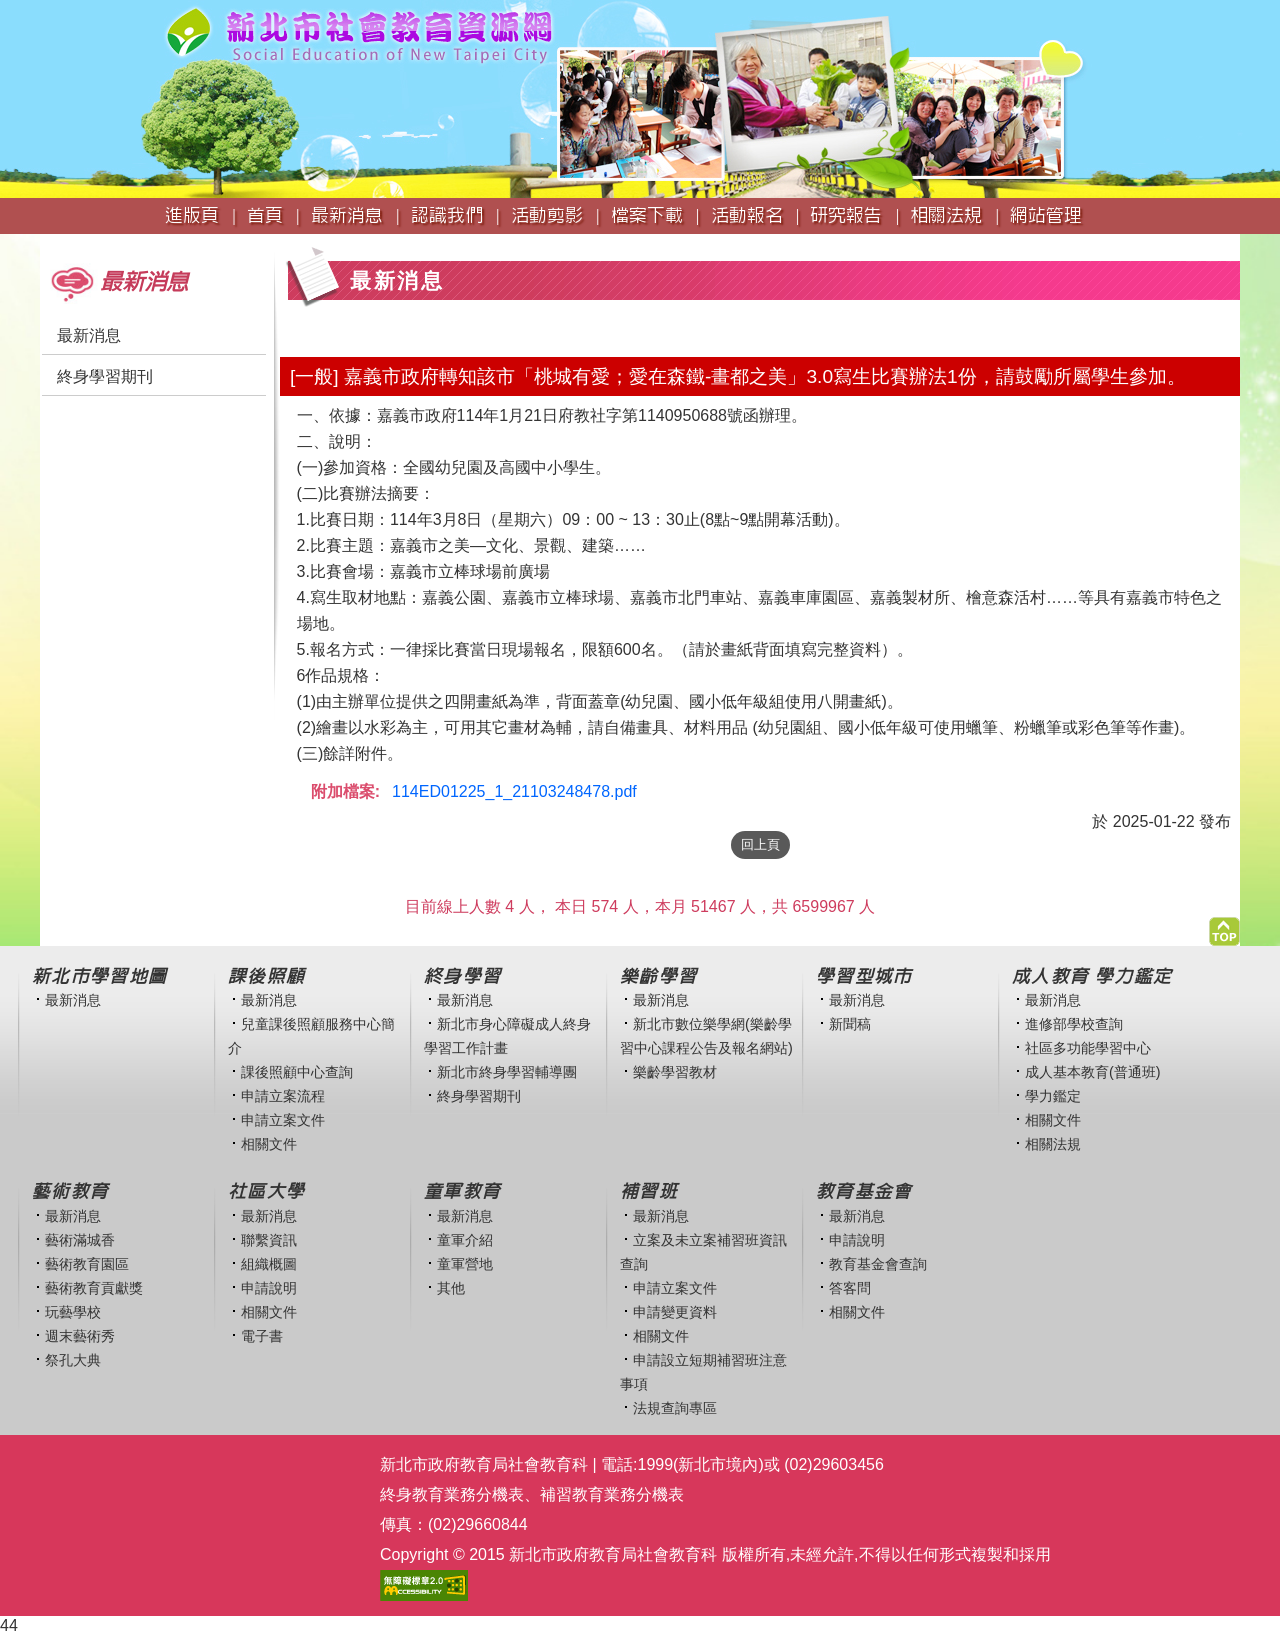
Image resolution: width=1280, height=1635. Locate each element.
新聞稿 (850, 1024)
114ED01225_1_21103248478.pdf (514, 791)
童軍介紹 (465, 1240)
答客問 (850, 1288)
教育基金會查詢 (878, 1264)
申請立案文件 (283, 1120)
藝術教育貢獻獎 (94, 1288)
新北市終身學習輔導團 (507, 1072)
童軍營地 (465, 1264)
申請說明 (269, 1288)
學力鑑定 (1053, 1096)
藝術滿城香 (80, 1240)
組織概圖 (269, 1264)
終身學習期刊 (105, 376)
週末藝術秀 (80, 1336)
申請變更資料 (675, 1312)
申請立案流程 (283, 1096)
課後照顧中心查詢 (297, 1072)
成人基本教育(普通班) (1093, 1072)
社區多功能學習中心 (1088, 1048)
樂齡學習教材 (675, 1072)
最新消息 (89, 335)
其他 (451, 1288)
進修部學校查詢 (1074, 1024)
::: (46, 243)
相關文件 (269, 1144)
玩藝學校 (73, 1312)
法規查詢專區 (675, 1408)
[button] (1224, 926)
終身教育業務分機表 (452, 1494)
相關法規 (1053, 1144)
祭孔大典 (73, 1360)
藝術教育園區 (87, 1264)
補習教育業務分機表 (612, 1494)
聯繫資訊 (269, 1240)
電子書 (262, 1336)
